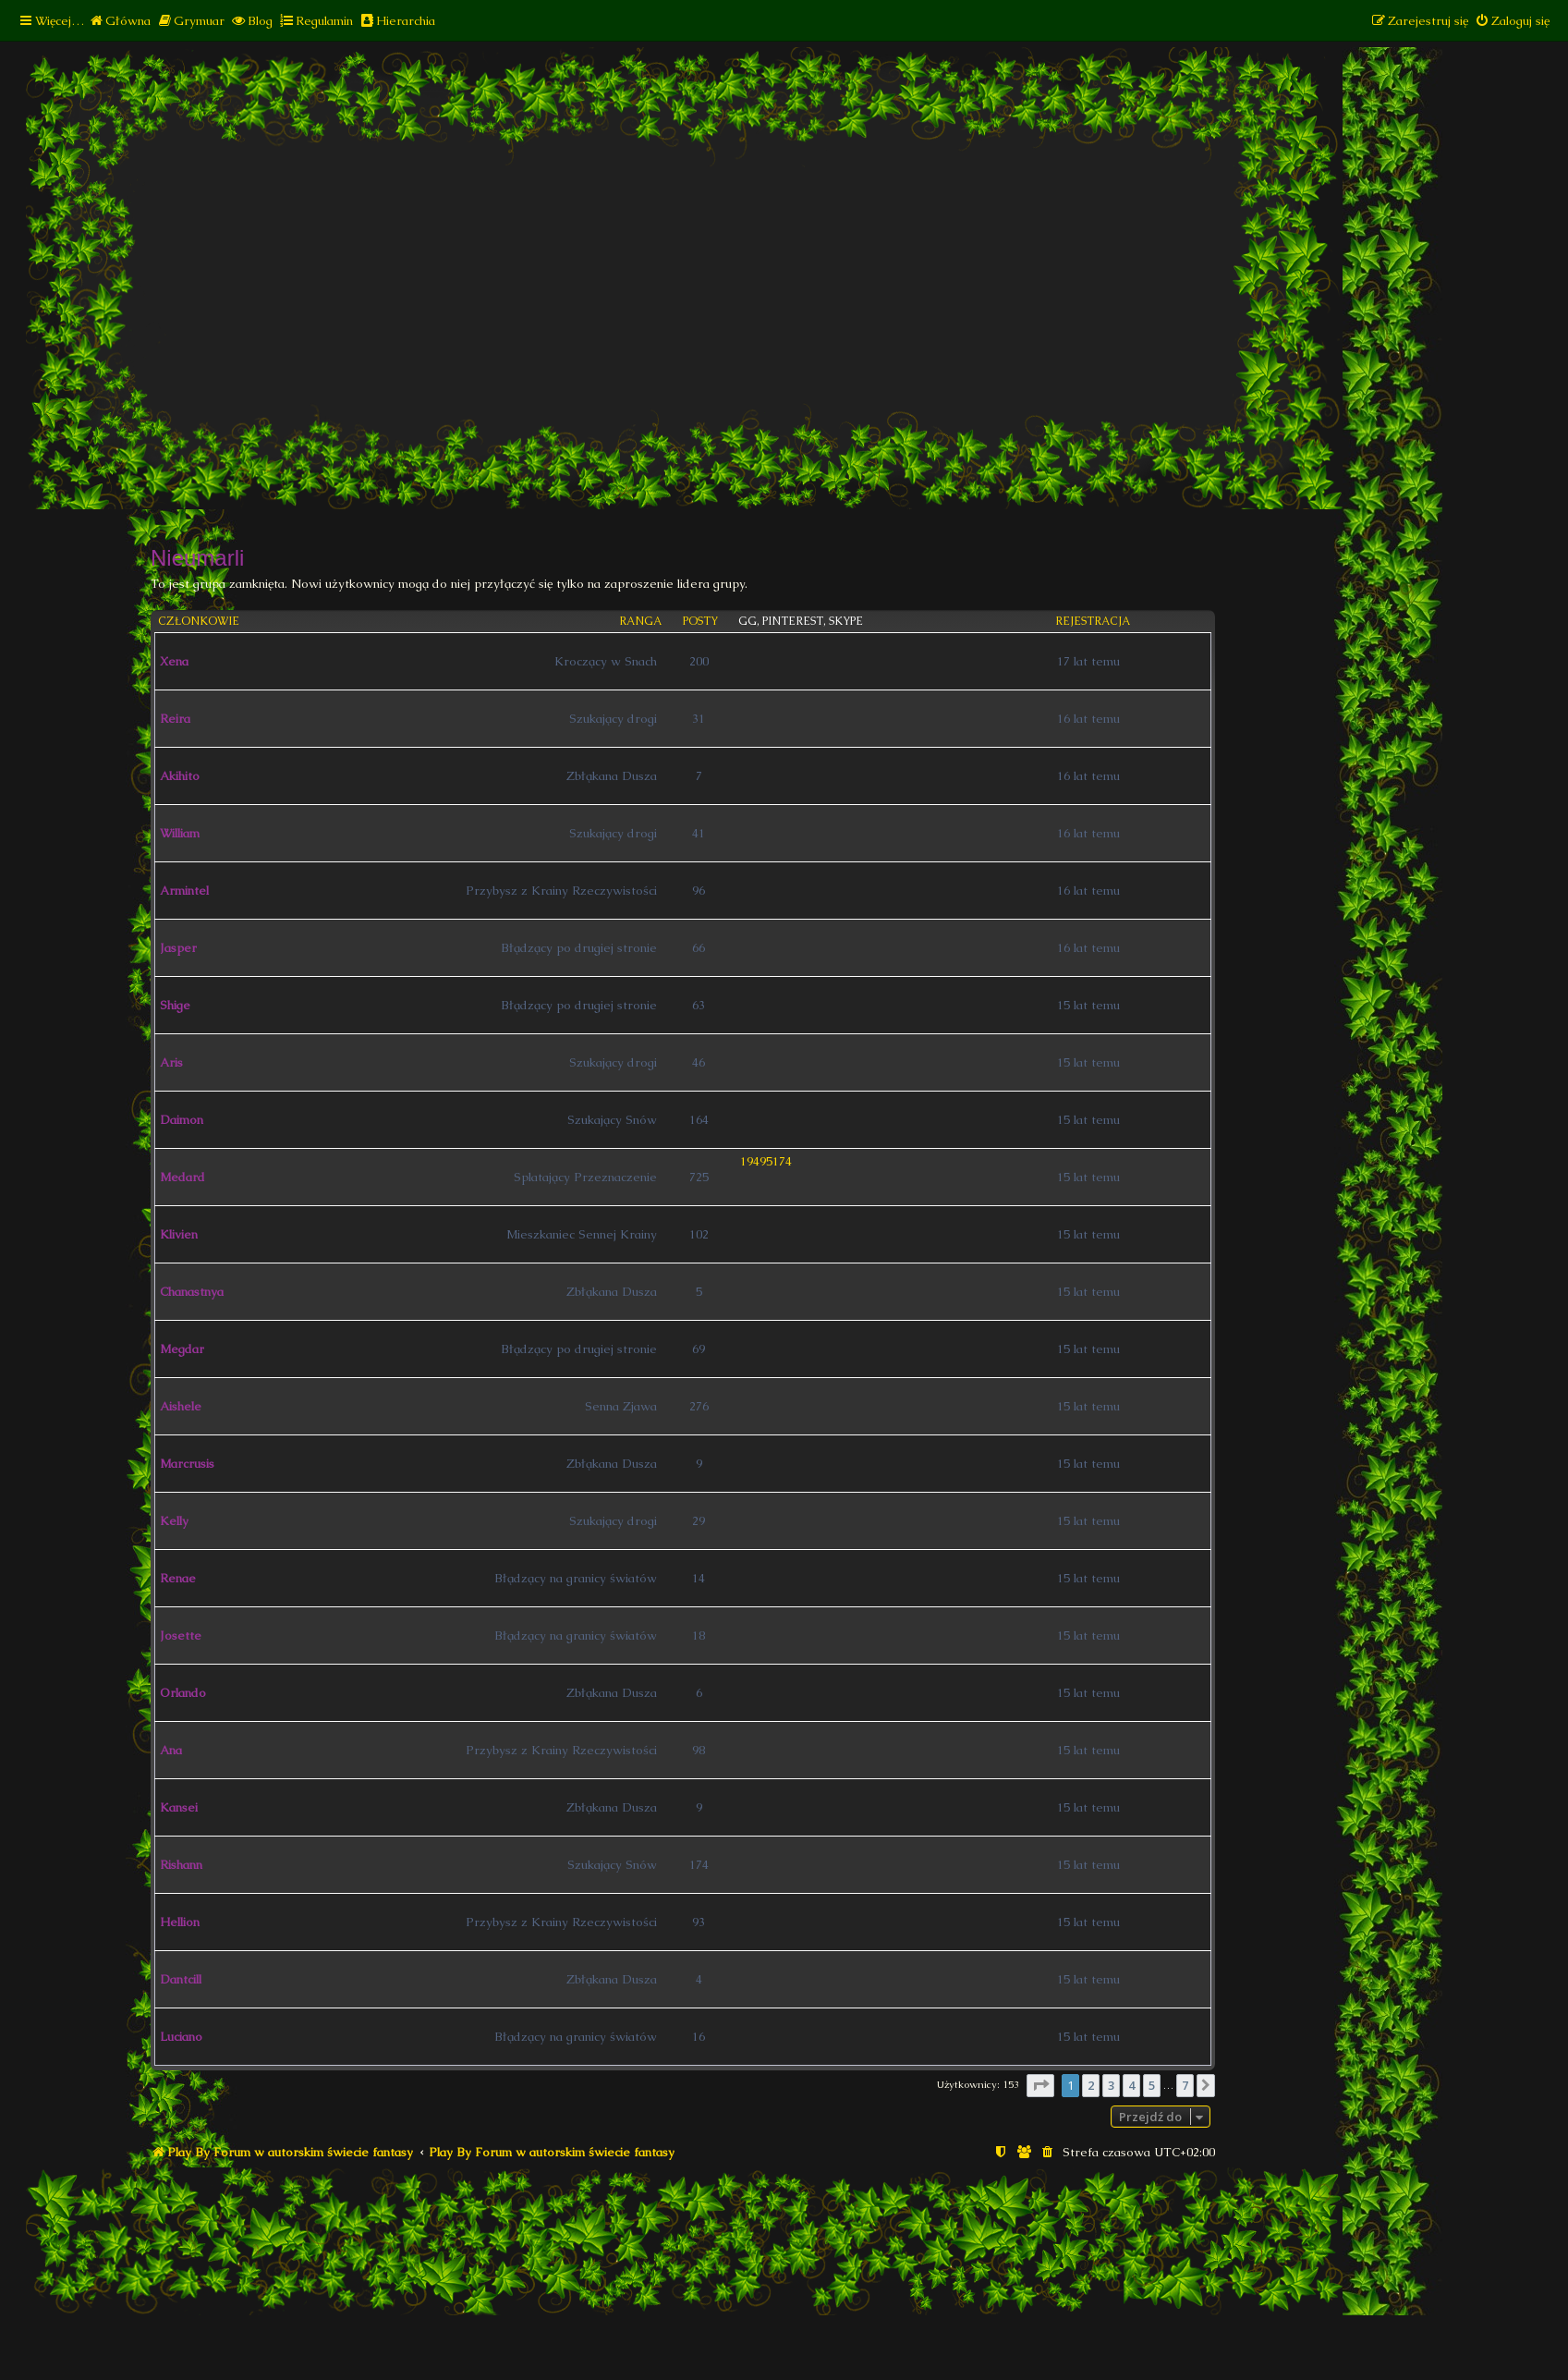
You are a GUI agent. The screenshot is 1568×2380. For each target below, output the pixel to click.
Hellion (180, 1922)
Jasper (178, 948)
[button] (1040, 2085)
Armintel (184, 890)
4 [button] (1131, 2085)
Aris (171, 1062)
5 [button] (1152, 2085)
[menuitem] (120, 20)
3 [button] (1111, 2085)
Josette (180, 1635)
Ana (171, 1750)
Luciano (181, 2036)
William (180, 833)
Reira (175, 718)
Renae (178, 1578)
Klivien (179, 1234)
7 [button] (1185, 2085)
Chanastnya (192, 1292)
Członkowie (198, 622)
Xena (174, 661)
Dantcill (180, 1979)
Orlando (183, 1693)
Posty (700, 622)
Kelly (174, 1521)
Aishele (180, 1406)
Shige (175, 1005)
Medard (182, 1177)
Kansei (179, 1807)
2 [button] (1091, 2085)
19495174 (766, 1161)
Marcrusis (187, 1463)
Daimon (181, 1120)
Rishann (181, 1865)
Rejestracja (1092, 622)
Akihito (180, 776)
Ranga (640, 622)
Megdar (182, 1349)
